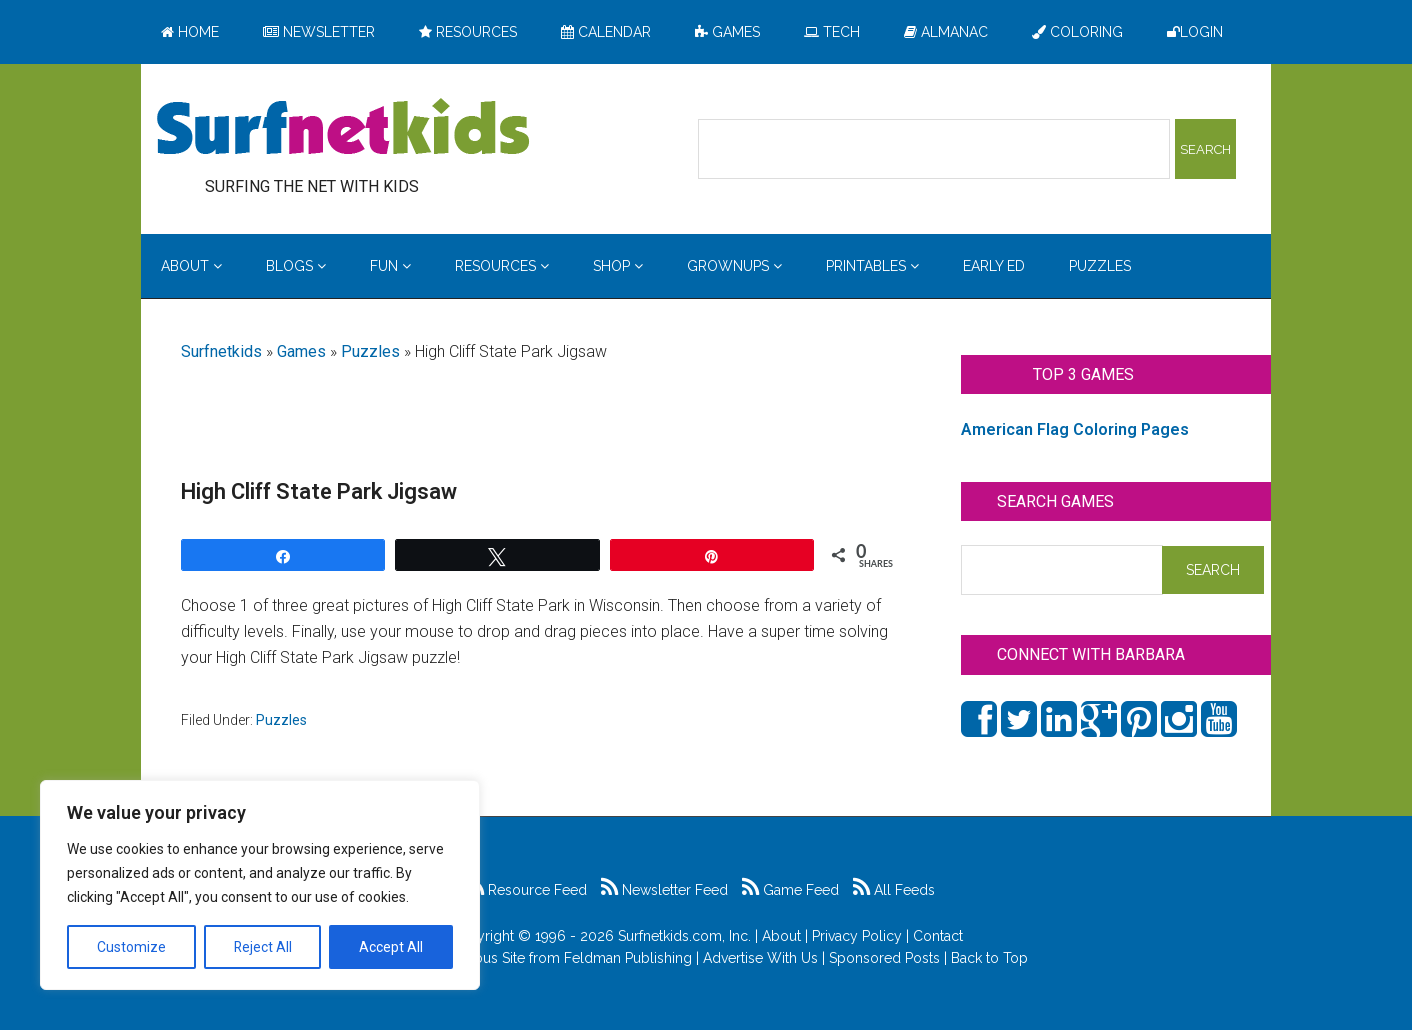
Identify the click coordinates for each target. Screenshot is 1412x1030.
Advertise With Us (760, 958)
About (781, 936)
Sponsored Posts (884, 958)
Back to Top (989, 958)
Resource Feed (527, 890)
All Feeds (894, 890)
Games (301, 351)
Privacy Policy (857, 936)
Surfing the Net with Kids (343, 129)
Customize (131, 947)
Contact (938, 936)
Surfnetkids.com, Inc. (684, 936)
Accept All (391, 947)
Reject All (262, 947)
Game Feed (790, 890)
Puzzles (370, 351)
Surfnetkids (221, 351)
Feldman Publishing (628, 958)
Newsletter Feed (664, 890)
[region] (260, 885)
